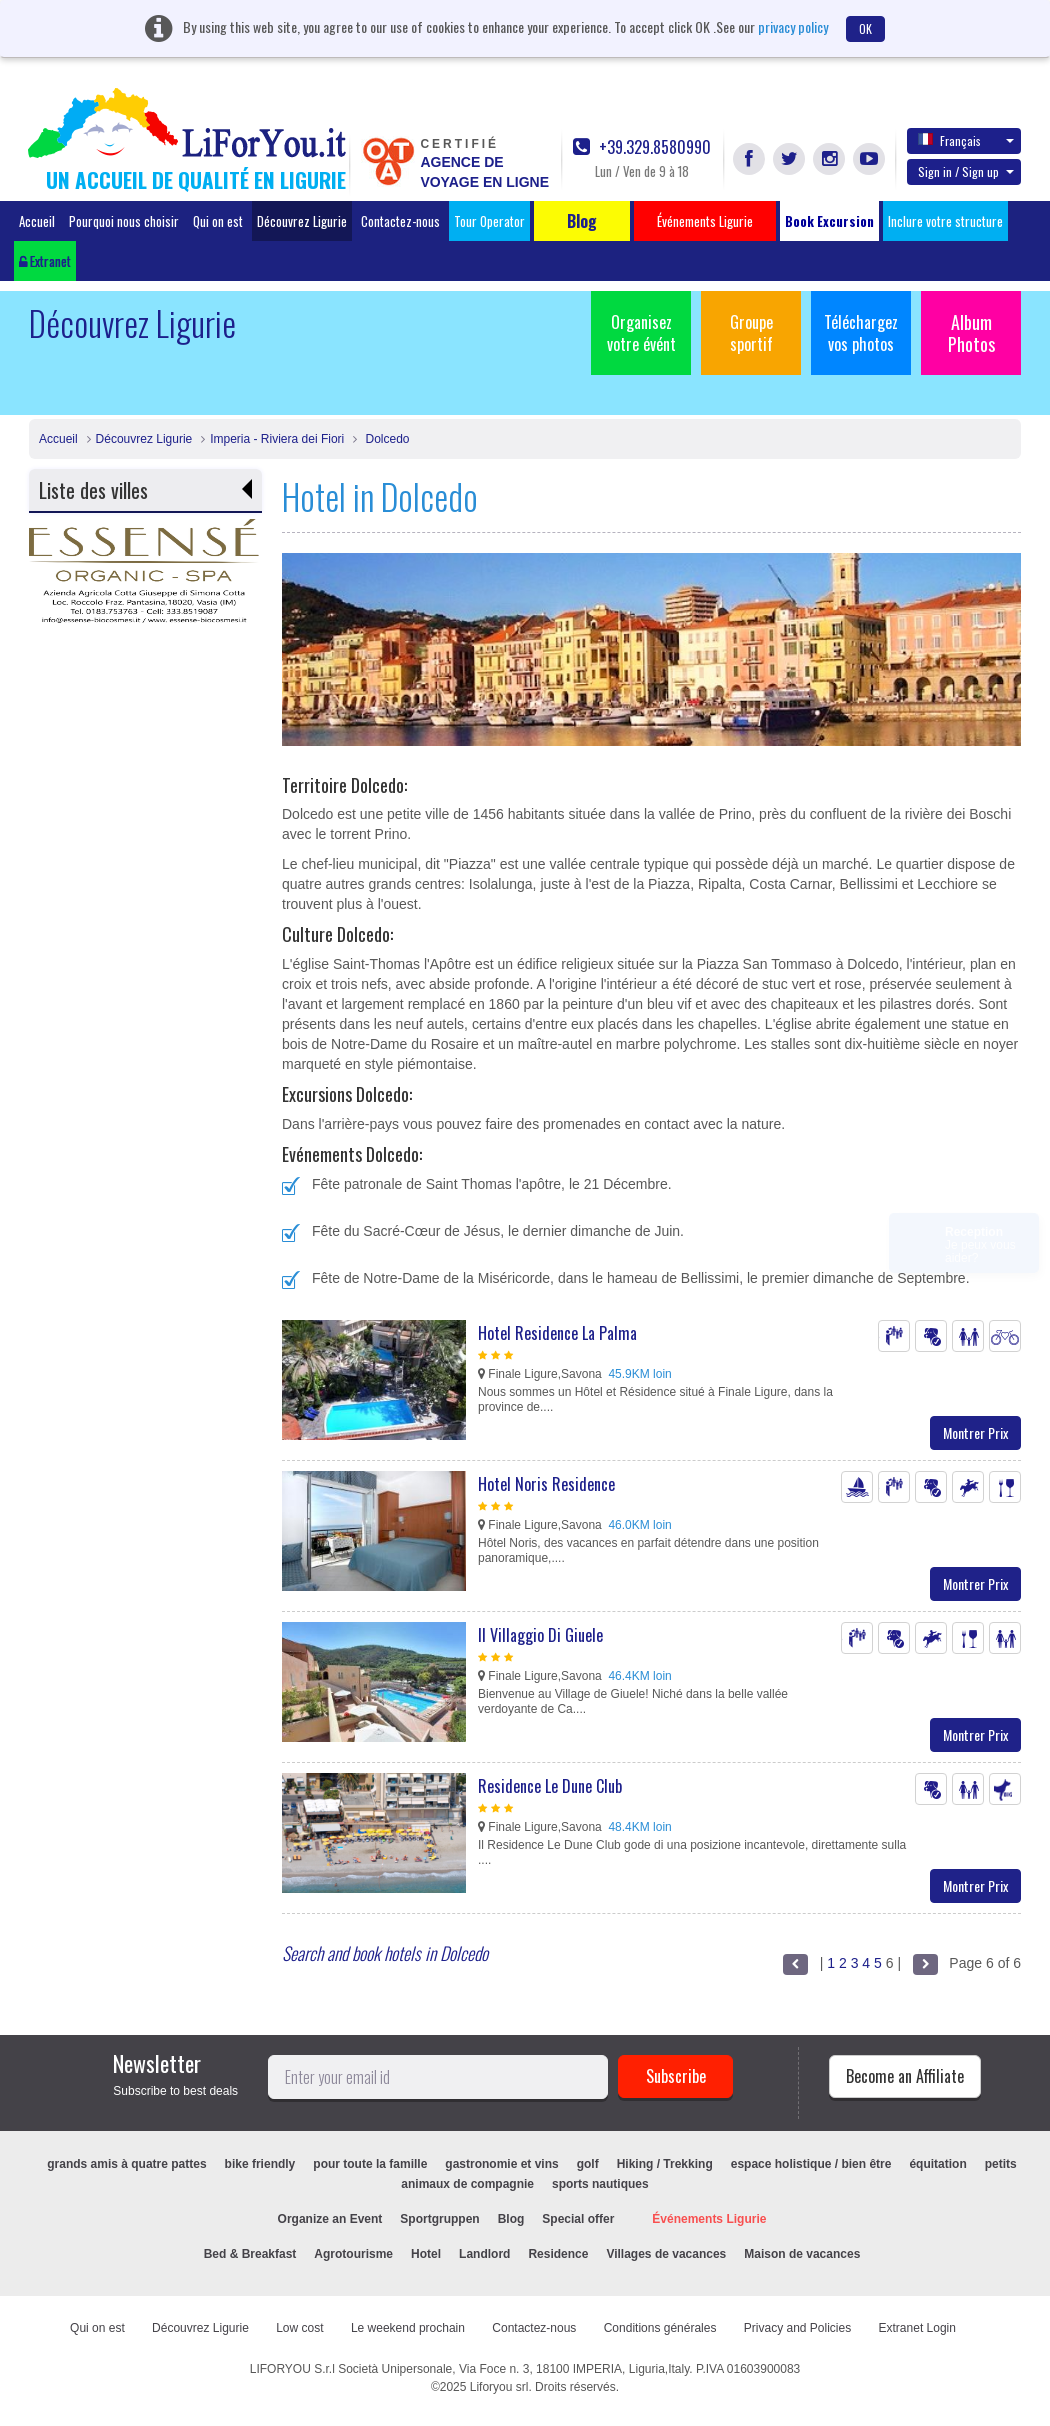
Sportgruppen (439, 2219)
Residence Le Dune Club (550, 1786)
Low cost (299, 2328)
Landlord (484, 2254)
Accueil (37, 221)
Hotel (426, 2254)
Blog (511, 2219)
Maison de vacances (802, 2254)
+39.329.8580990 (642, 147)
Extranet (45, 261)
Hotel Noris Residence (546, 1484)
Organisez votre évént (641, 333)
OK (865, 28)
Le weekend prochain (408, 2328)
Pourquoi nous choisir (124, 221)
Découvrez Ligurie (302, 221)
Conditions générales (660, 2328)
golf (588, 2164)
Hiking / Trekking (665, 2164)
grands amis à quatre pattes (126, 2164)
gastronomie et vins (501, 2164)
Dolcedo (385, 439)
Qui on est (218, 221)
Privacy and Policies (797, 2328)
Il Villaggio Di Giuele (540, 1635)
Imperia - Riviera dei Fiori (277, 439)
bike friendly (260, 2164)
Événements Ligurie (709, 2219)
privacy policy (793, 26)
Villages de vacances (666, 2254)
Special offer (578, 2219)
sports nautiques (600, 2184)
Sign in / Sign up (966, 171)
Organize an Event (330, 2219)
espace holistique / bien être (811, 2164)
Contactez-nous (400, 221)
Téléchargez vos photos (861, 333)
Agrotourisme (353, 2254)
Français (966, 140)
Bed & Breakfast (250, 2254)
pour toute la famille (370, 2164)
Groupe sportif (751, 333)
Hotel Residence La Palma (557, 1333)
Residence (558, 2254)
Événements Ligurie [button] (705, 221)
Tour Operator (489, 221)
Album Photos (971, 333)
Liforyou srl (499, 2387)
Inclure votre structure (945, 221)
